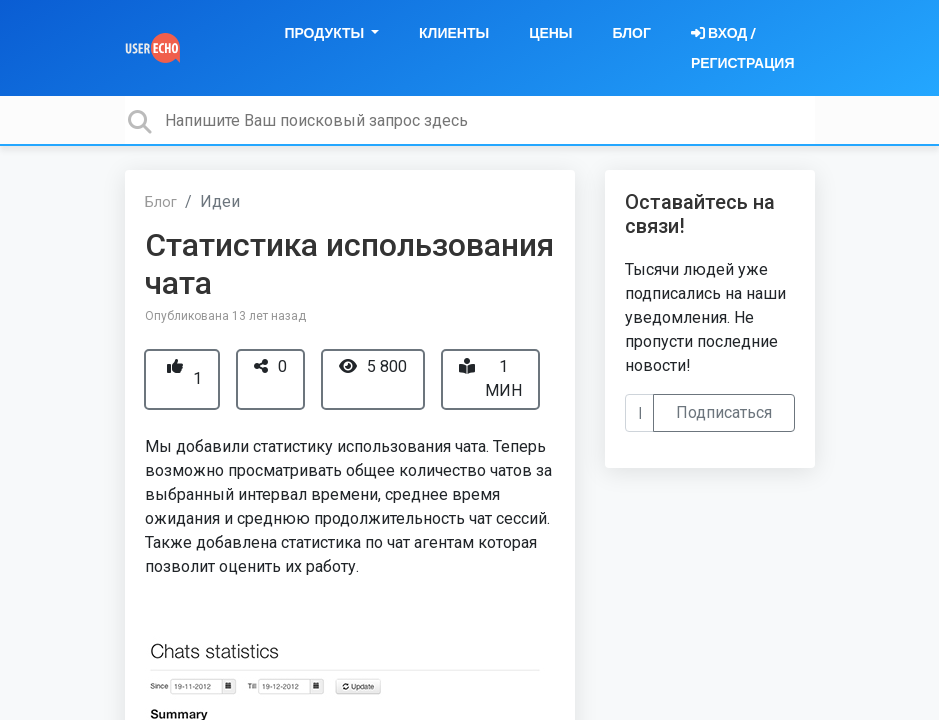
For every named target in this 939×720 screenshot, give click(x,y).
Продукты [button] (325, 33)
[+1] (175, 366)
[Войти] (743, 48)
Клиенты (454, 33)
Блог (632, 33)
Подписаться (724, 412)
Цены (550, 33)
